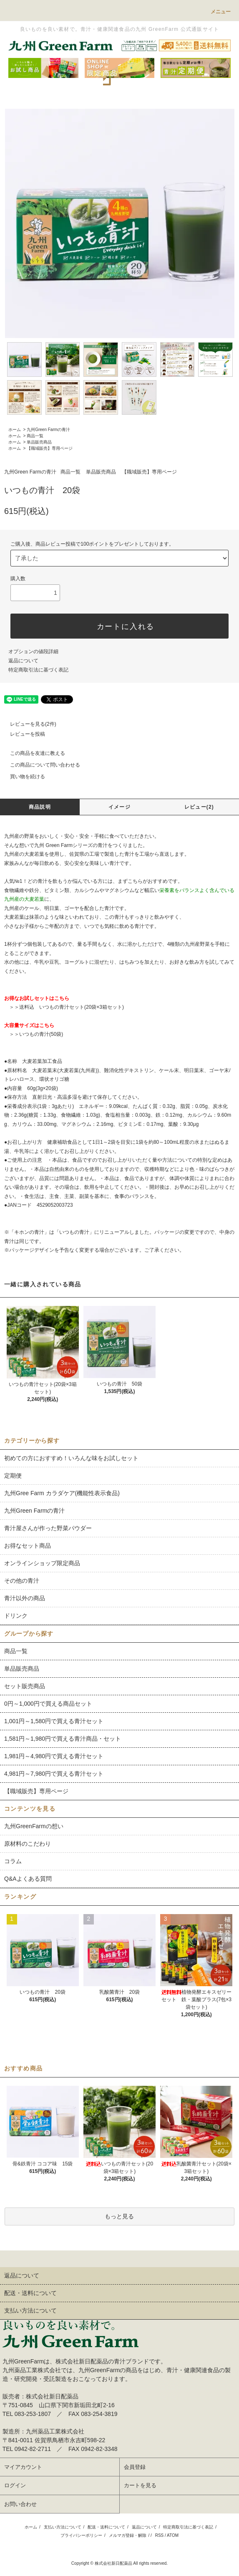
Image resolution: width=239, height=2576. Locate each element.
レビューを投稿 (22, 734)
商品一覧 (35, 436)
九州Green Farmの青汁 (48, 429)
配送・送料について (106, 2527)
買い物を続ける (22, 776)
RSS (159, 2535)
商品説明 (40, 807)
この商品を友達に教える (32, 753)
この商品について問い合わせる (40, 765)
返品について (23, 661)
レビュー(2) (199, 807)
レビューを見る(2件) (28, 724)
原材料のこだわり (27, 1843)
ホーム (14, 429)
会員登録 (135, 2467)
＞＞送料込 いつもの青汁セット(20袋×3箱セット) (66, 1007)
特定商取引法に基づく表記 (38, 670)
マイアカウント (23, 2467)
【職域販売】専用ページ (50, 448)
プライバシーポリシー (81, 2535)
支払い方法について (62, 2527)
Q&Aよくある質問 (28, 1878)
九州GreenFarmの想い (33, 1826)
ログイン (15, 2485)
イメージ (119, 807)
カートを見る (140, 2485)
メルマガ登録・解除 (127, 2535)
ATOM (173, 2535)
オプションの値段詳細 (33, 651)
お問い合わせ (20, 2504)
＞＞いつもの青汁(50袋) (36, 1034)
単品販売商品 (39, 442)
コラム (13, 1861)
